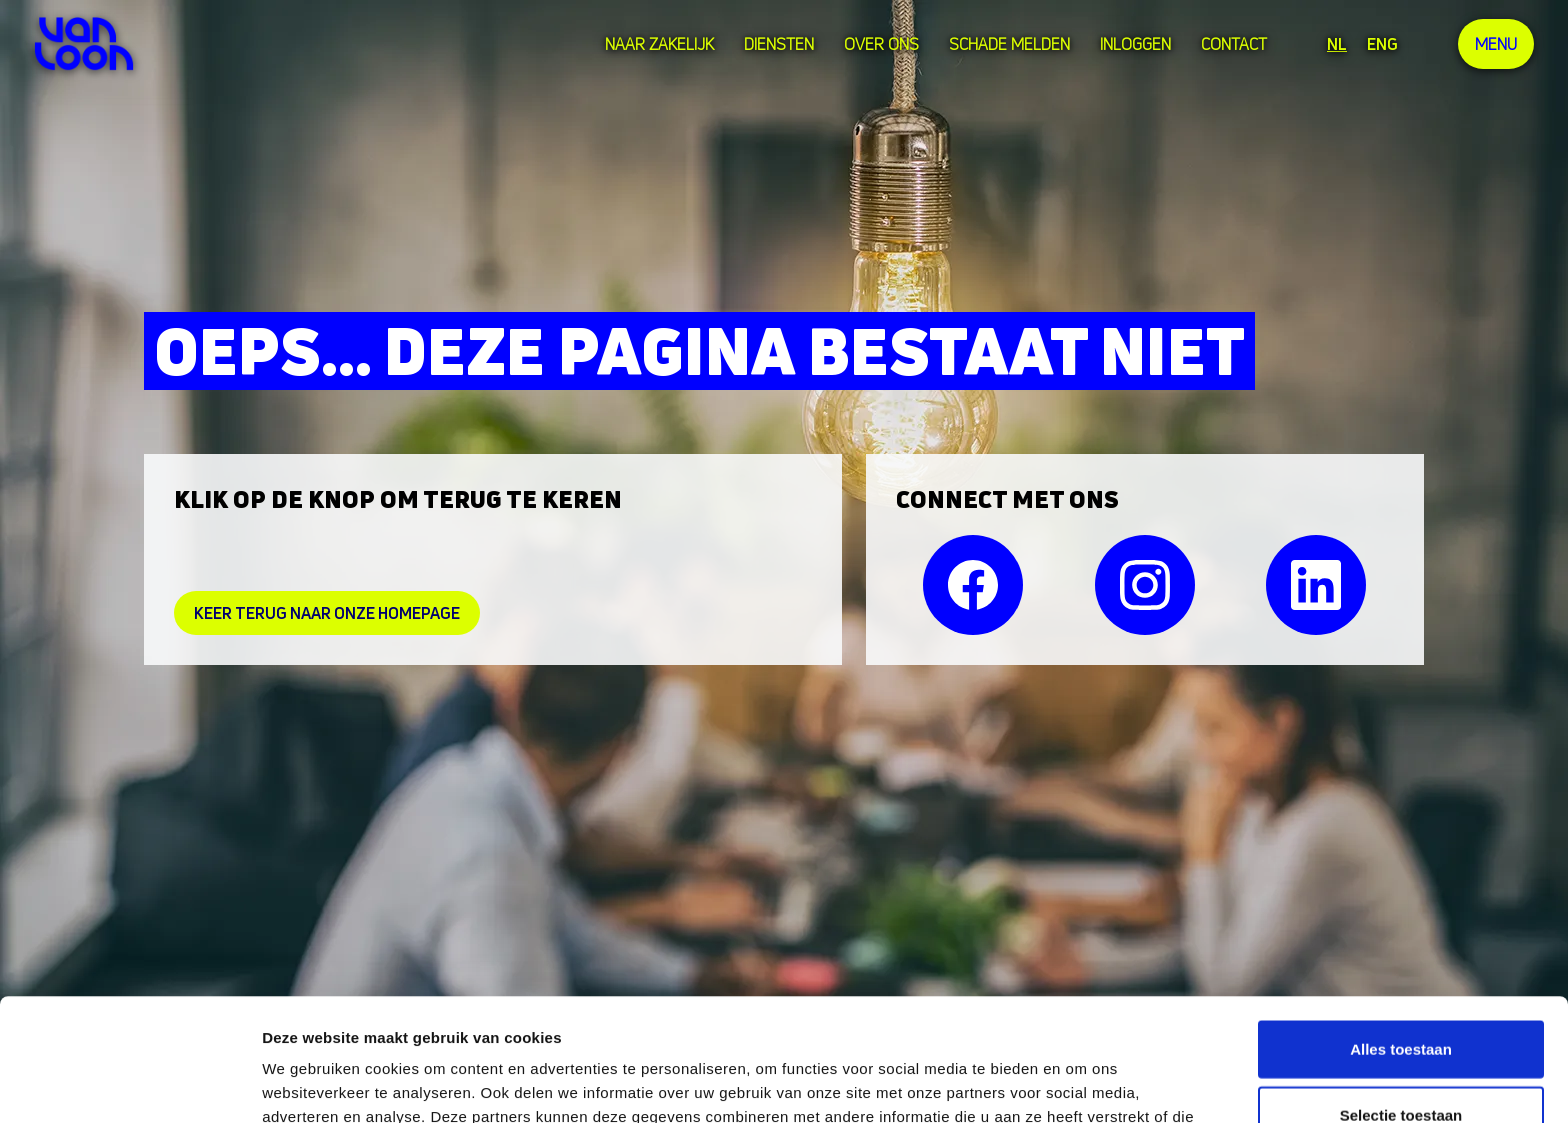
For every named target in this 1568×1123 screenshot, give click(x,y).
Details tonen (1080, 1083)
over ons (881, 44)
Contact (1234, 44)
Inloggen (1135, 44)
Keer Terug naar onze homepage (327, 613)
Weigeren (1400, 1057)
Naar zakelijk (659, 44)
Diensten (779, 44)
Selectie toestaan (1401, 992)
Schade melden (1009, 44)
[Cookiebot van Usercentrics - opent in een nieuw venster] (129, 1084)
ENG (1382, 44)
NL (1337, 44)
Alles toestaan (1401, 926)
